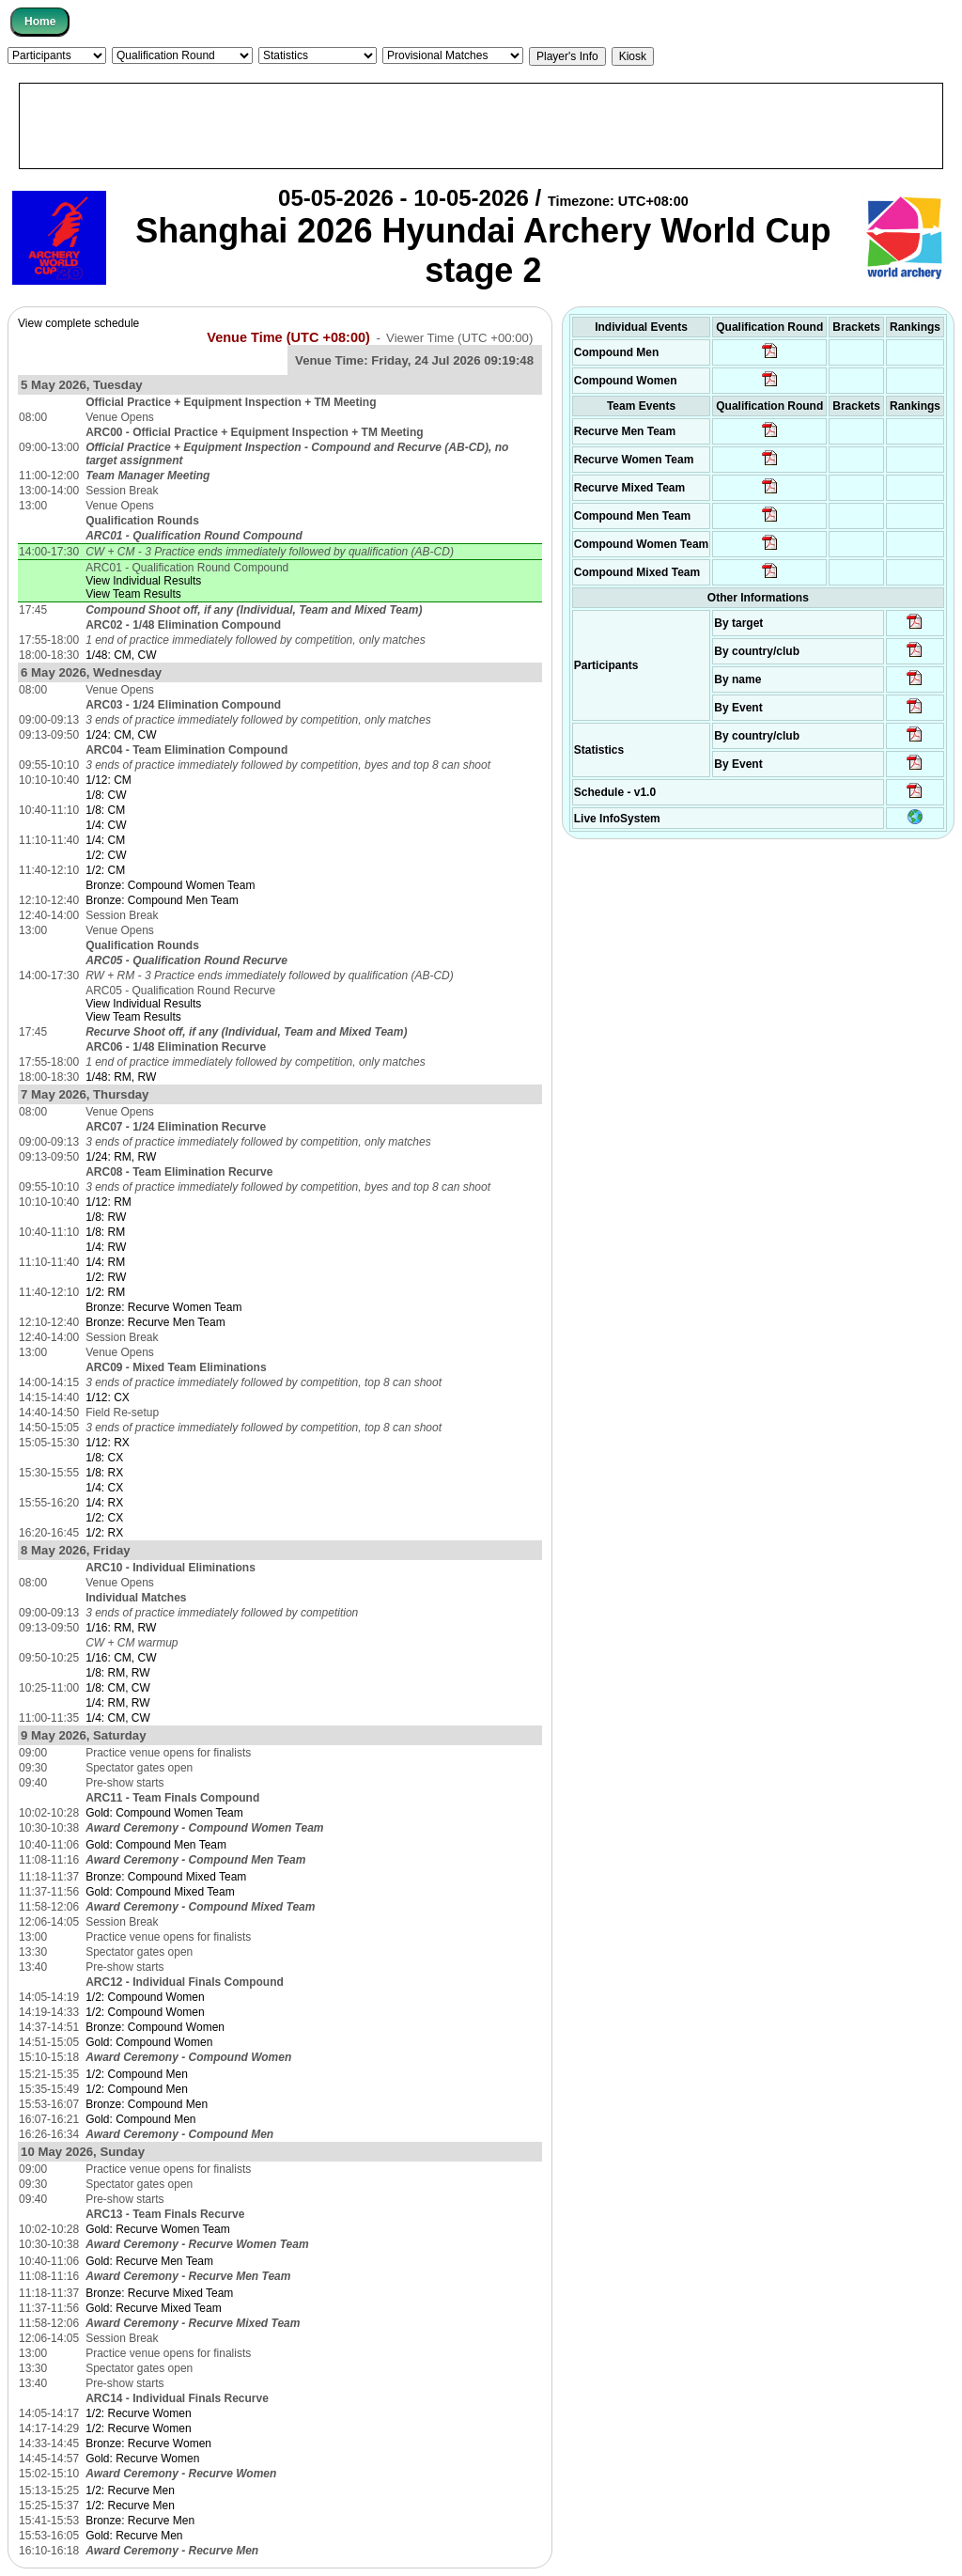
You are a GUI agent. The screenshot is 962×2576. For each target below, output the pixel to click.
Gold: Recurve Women (142, 2458)
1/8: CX (104, 1457)
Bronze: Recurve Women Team (163, 1307)
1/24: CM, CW (120, 735)
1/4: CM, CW (117, 1718)
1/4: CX (104, 1487)
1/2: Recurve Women (138, 2413)
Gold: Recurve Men (133, 2535)
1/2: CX (104, 1517)
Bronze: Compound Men (146, 2104)
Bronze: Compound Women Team (170, 885)
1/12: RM (108, 1202)
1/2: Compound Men (136, 2074)
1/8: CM (105, 810)
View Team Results (133, 594)
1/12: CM (108, 780)
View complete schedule (78, 323)
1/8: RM (105, 1232)
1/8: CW (105, 795)
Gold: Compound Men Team (155, 1844)
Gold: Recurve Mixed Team (153, 2308)
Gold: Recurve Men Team (149, 2261)
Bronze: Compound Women (155, 2027)
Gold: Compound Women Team (164, 1812)
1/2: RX (104, 1532)
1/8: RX (104, 1472)
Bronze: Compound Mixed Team (165, 1876)
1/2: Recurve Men (130, 2490)
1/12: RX (107, 1442)
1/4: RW (105, 1247)
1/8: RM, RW (117, 1672)
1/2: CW (105, 855)
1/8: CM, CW (117, 1687)
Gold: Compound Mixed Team (160, 1891)
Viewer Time (459, 338)
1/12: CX (107, 1397)
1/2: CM (105, 870)
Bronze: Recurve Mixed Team (159, 2293)
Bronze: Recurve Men (139, 2520)
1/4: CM (105, 840)
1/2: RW (105, 1277)
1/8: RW (105, 1217)
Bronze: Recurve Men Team (155, 1322)
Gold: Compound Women (148, 2042)
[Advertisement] (481, 126)
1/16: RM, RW (120, 1627)
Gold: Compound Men (140, 2119)
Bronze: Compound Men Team (162, 900)
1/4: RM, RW (117, 1703)
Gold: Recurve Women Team (157, 2229)
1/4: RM (105, 1262)
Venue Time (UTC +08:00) (288, 337)
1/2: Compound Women (145, 1997)
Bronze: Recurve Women (148, 2443)
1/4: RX (104, 1502)
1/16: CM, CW (120, 1657)
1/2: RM (105, 1292)
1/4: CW (105, 825)
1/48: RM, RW (120, 1077)
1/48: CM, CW (120, 655)
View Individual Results (143, 580)
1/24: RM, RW (120, 1156)
